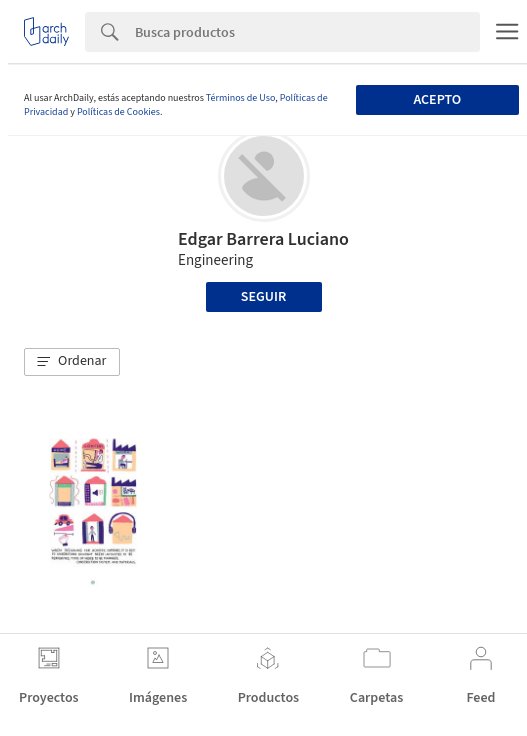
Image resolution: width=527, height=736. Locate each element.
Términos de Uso (240, 98)
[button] (72, 362)
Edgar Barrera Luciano (263, 239)
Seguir (263, 297)
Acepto (437, 100)
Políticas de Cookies (118, 112)
